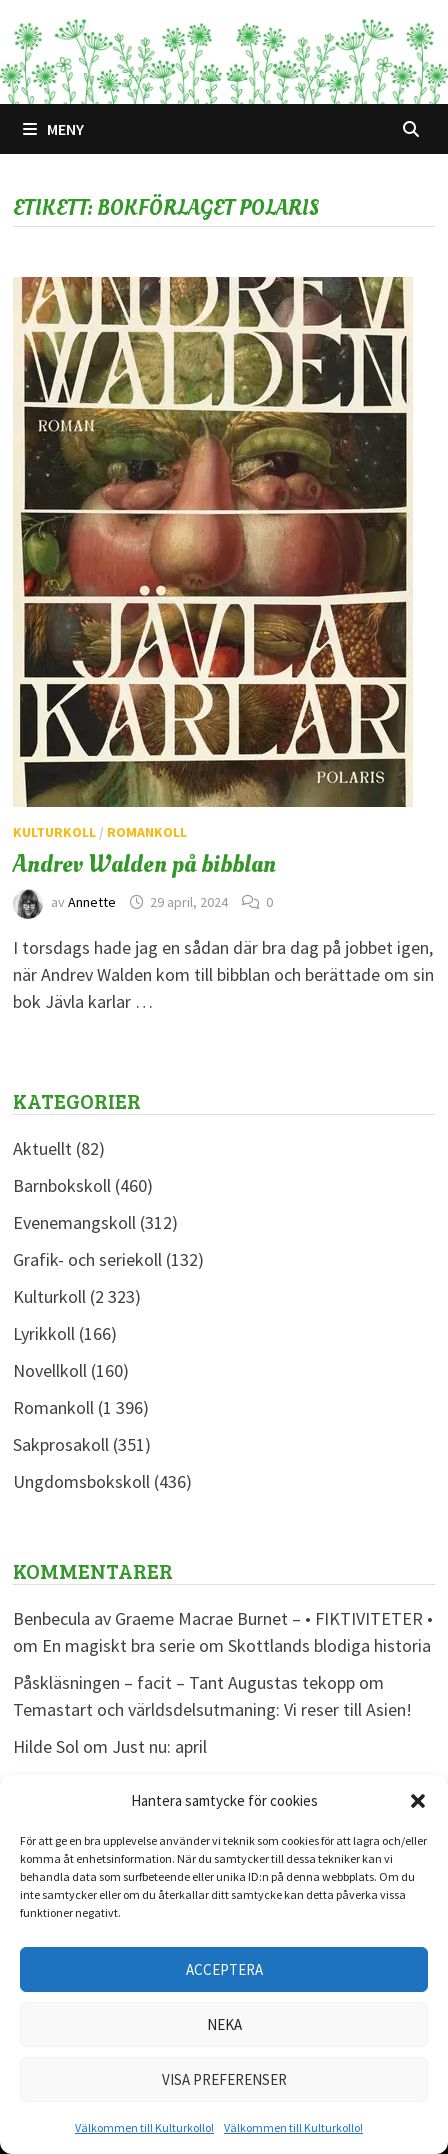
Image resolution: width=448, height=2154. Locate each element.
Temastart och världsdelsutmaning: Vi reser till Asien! (212, 1709)
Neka (224, 2024)
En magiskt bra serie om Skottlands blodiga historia (236, 1645)
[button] (418, 1801)
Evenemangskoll (74, 1222)
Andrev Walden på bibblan (144, 864)
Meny (53, 129)
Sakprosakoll (61, 1444)
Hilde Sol (46, 1746)
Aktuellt (42, 1148)
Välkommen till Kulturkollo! (144, 2127)
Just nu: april (159, 1746)
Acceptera (224, 1969)
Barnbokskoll (62, 1185)
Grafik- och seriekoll (87, 1259)
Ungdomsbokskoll (81, 1481)
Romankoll (147, 832)
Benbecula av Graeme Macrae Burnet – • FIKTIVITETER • (223, 1618)
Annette (92, 902)
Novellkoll (50, 1370)
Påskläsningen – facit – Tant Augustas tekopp (184, 1682)
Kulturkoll (54, 832)
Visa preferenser (224, 2079)
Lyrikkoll (44, 1333)
